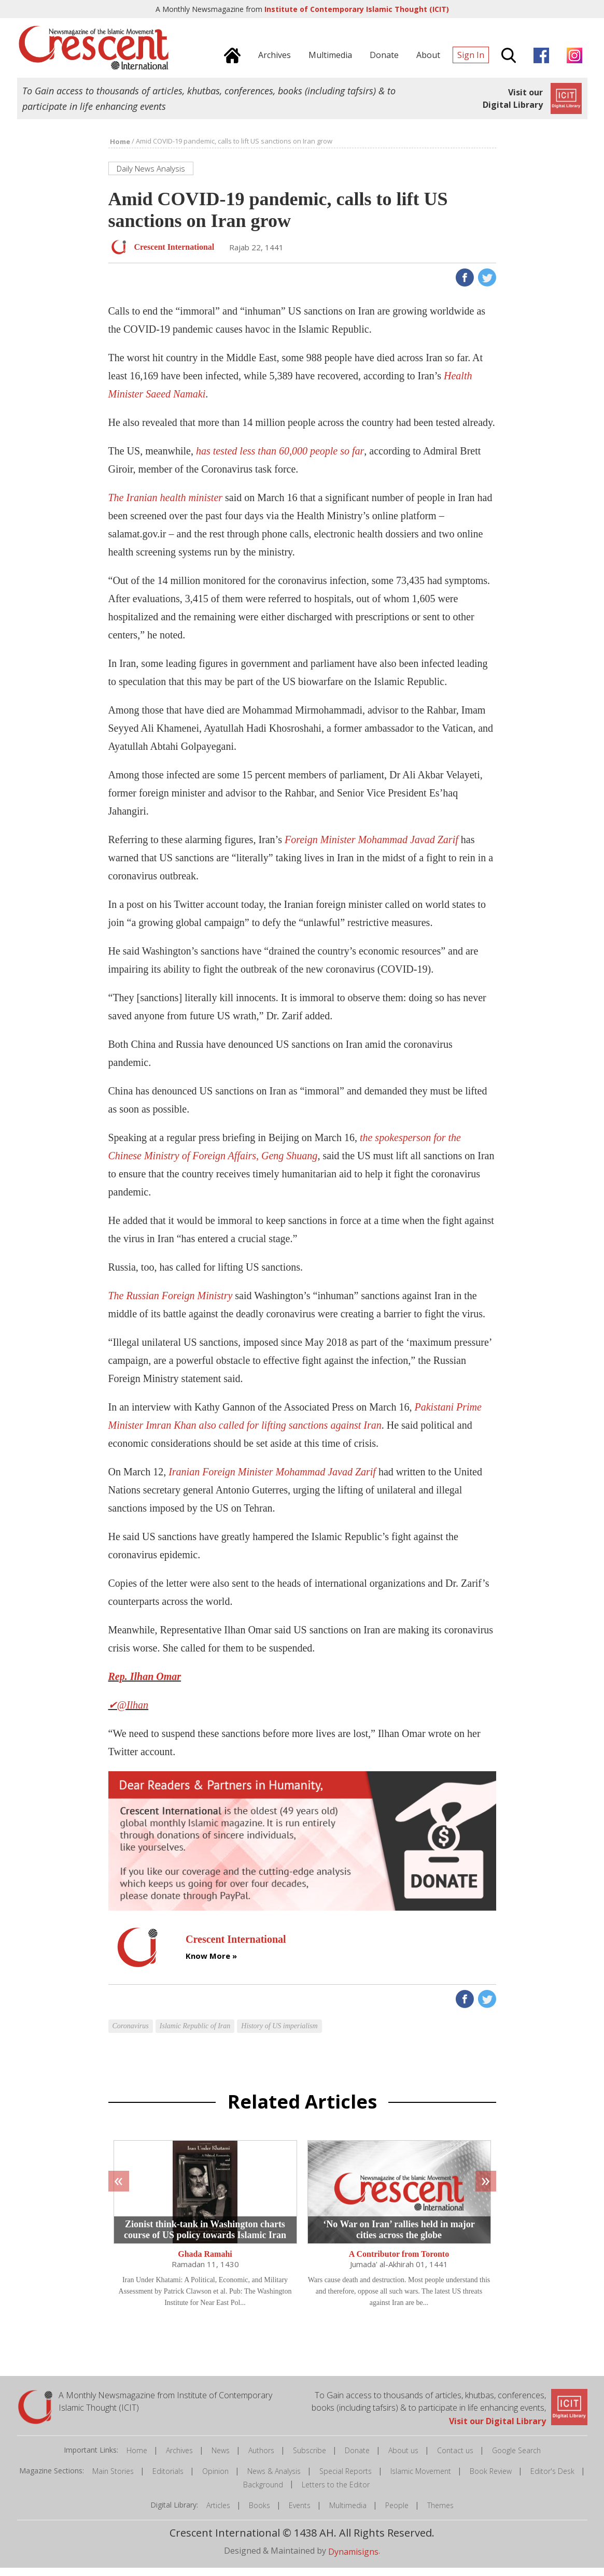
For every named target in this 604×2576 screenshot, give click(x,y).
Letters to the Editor (336, 2493)
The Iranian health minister (165, 505)
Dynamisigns (353, 2560)
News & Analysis (274, 2479)
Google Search (516, 2459)
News (221, 2459)
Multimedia (348, 2513)
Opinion (215, 2479)
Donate (357, 2459)
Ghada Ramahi (205, 2262)
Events (300, 2513)
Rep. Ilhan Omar (144, 1684)
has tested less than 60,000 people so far (280, 459)
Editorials (168, 2479)
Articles (218, 2513)
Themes (440, 2513)
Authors (261, 2459)
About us (403, 2459)
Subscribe (309, 2459)
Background (263, 2493)
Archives (179, 2459)
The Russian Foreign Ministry (171, 1304)
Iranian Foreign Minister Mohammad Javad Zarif (272, 1480)
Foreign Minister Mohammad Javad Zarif (371, 847)
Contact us (455, 2459)
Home (137, 2459)
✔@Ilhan (128, 1713)
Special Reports (345, 2479)
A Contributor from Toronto (399, 2262)
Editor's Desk (552, 2479)
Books (259, 2513)
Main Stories (113, 2479)
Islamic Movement (420, 2479)
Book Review (491, 2479)
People (397, 2513)
